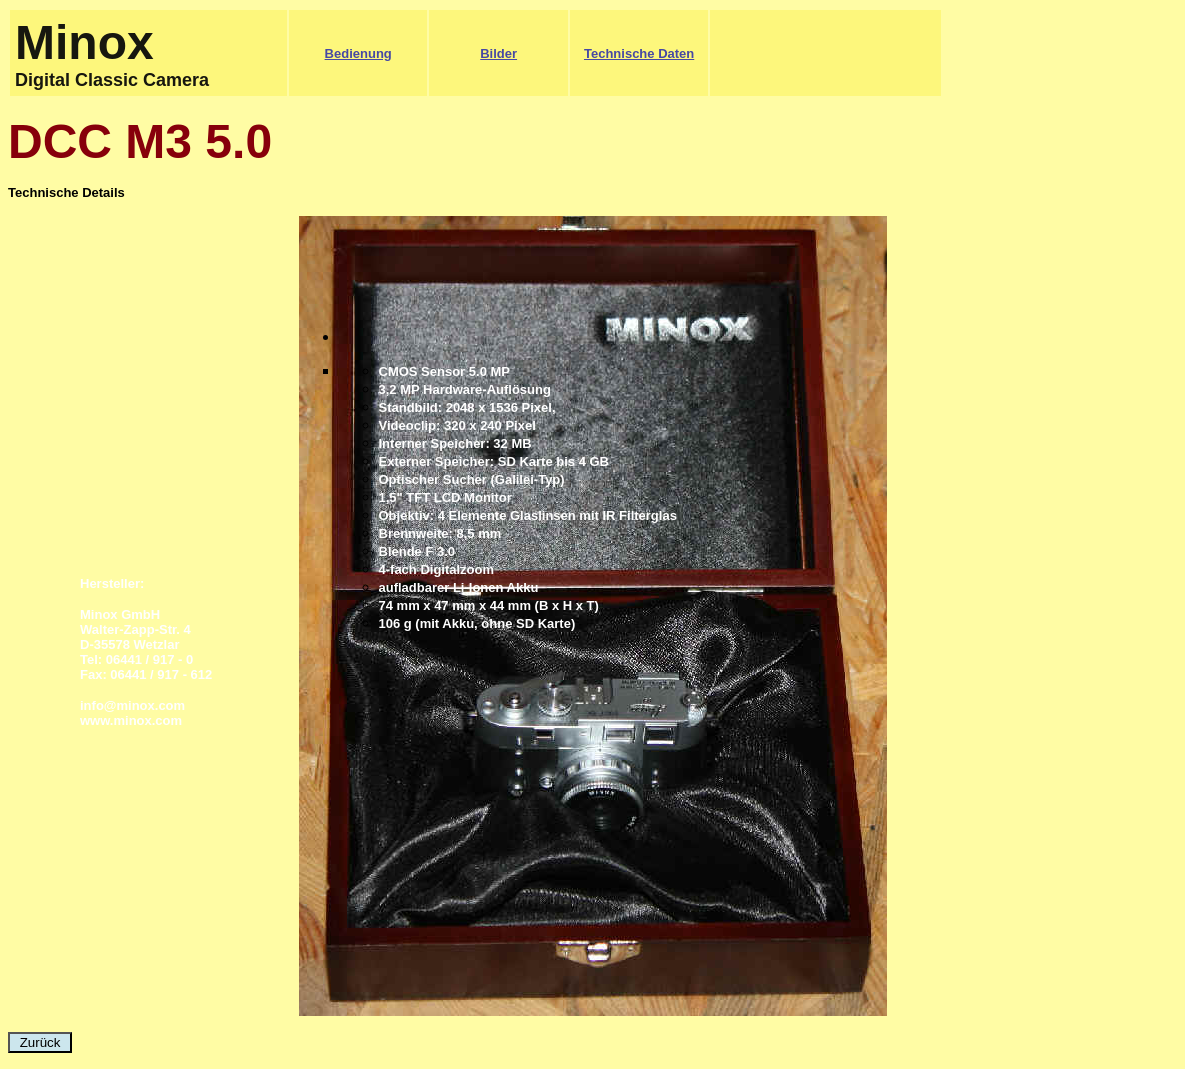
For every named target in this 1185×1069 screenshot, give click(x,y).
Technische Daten (639, 53)
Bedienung (358, 53)
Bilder (498, 53)
